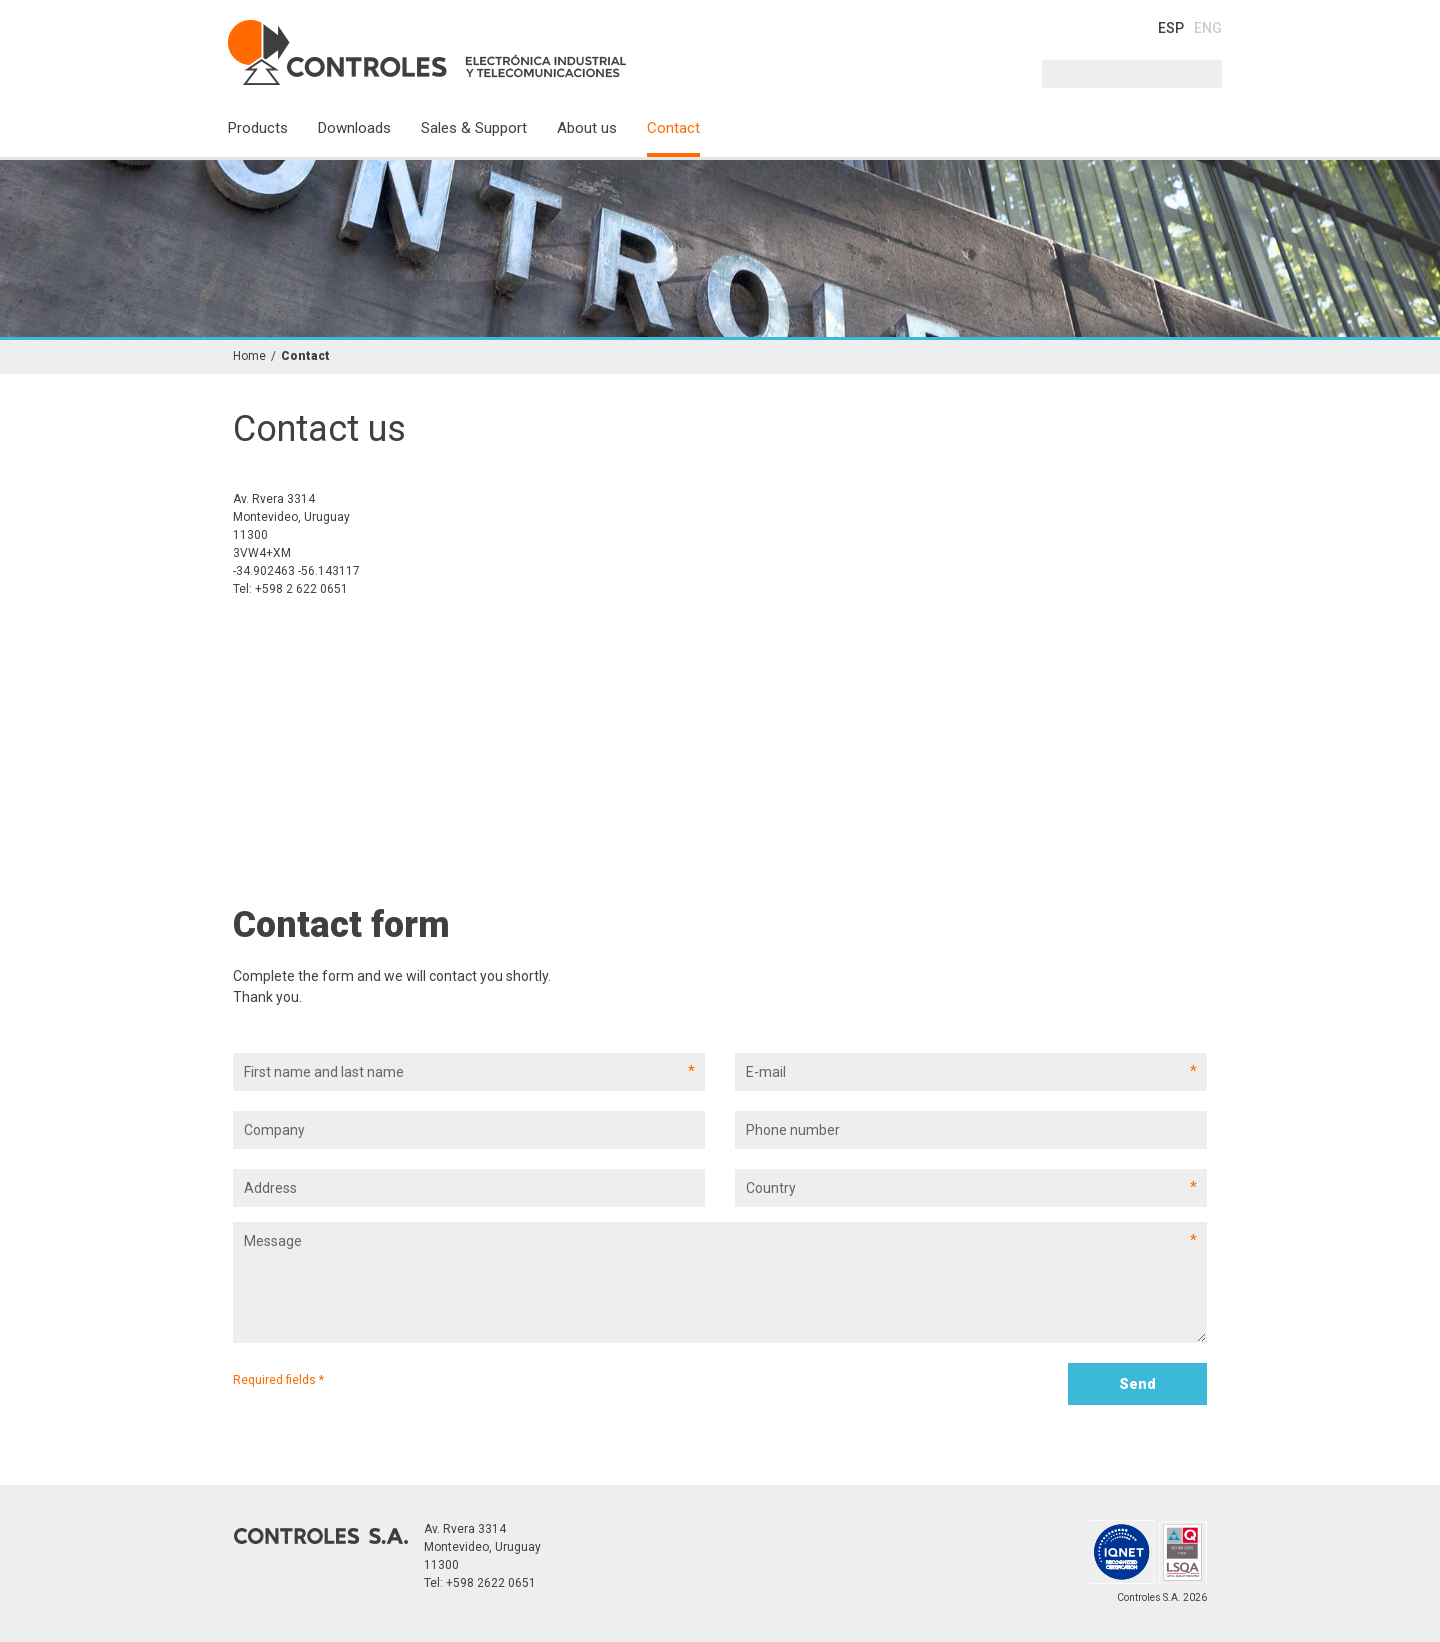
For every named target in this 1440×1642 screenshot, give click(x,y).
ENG (1208, 28)
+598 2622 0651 (491, 1583)
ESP (1171, 28)
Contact (305, 356)
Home (249, 356)
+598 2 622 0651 (301, 589)
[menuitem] (273, 136)
